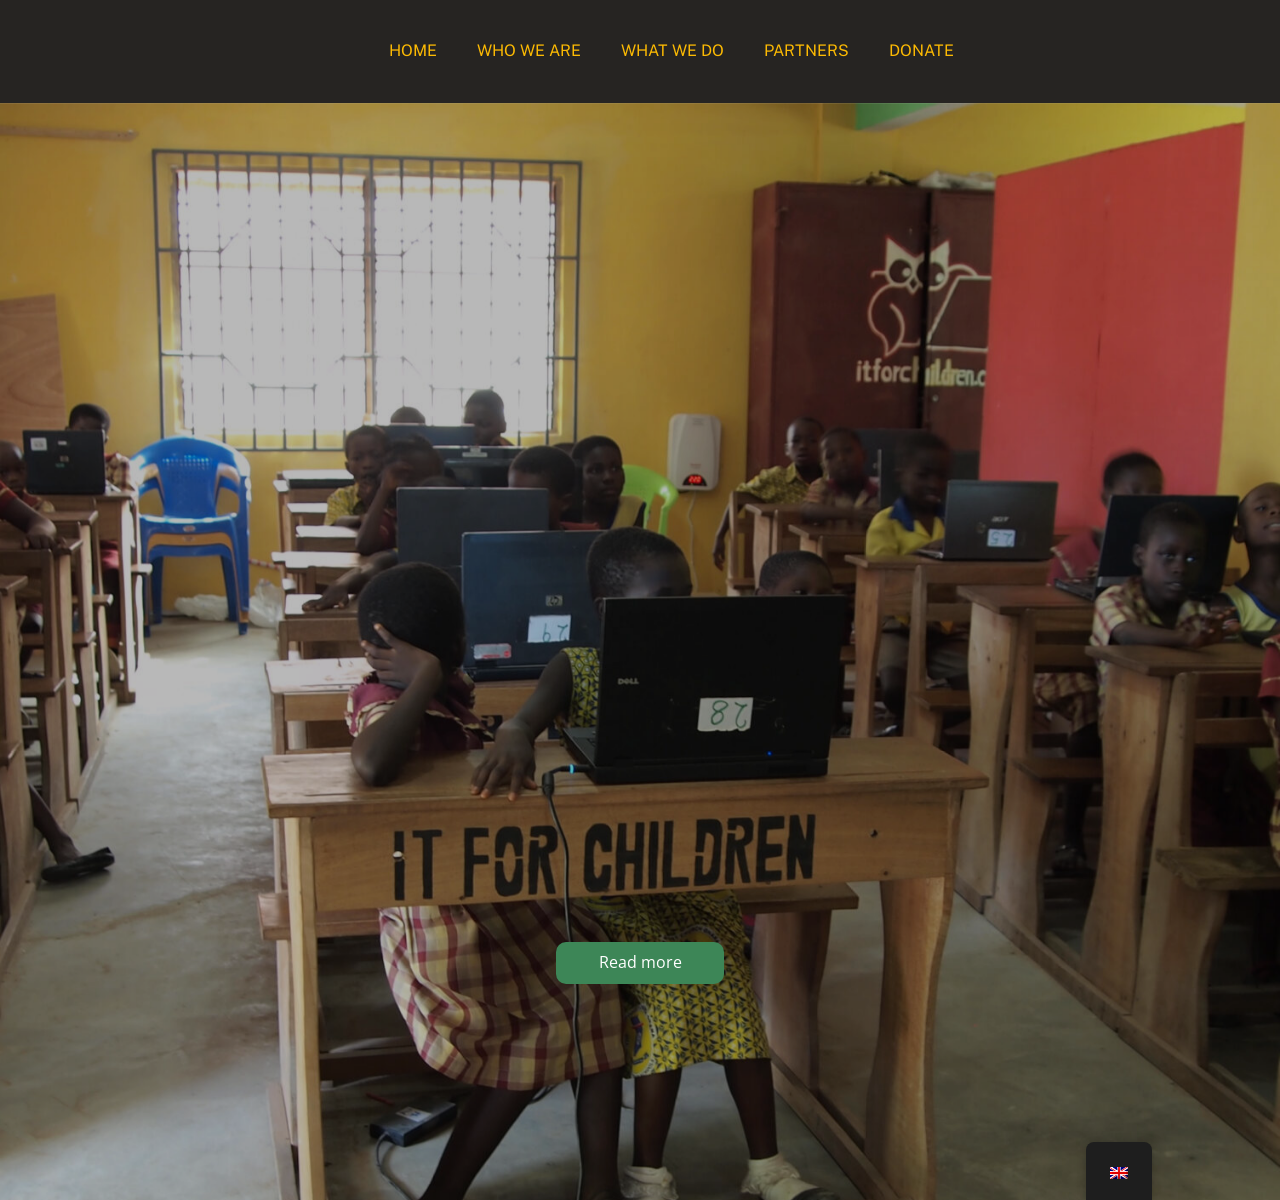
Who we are (529, 50)
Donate (921, 50)
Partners (806, 50)
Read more (640, 962)
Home (413, 50)
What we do (672, 50)
